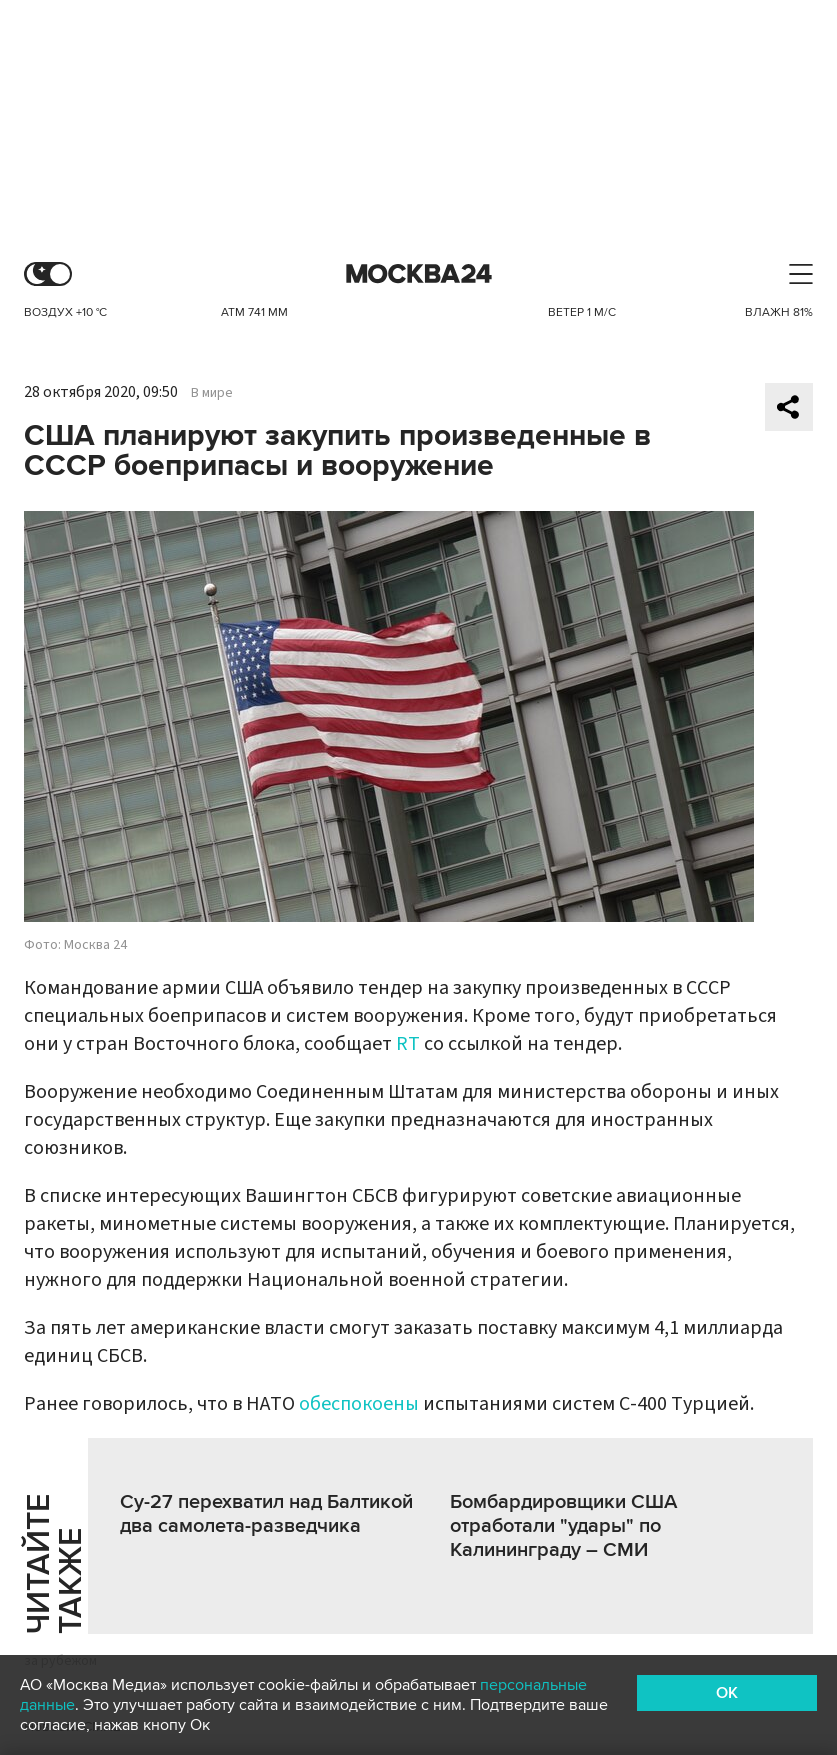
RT (408, 1044)
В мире (212, 393)
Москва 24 (419, 274)
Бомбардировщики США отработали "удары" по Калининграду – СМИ (563, 1526)
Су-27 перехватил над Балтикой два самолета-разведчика (266, 1514)
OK (727, 1693)
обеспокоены (359, 1404)
